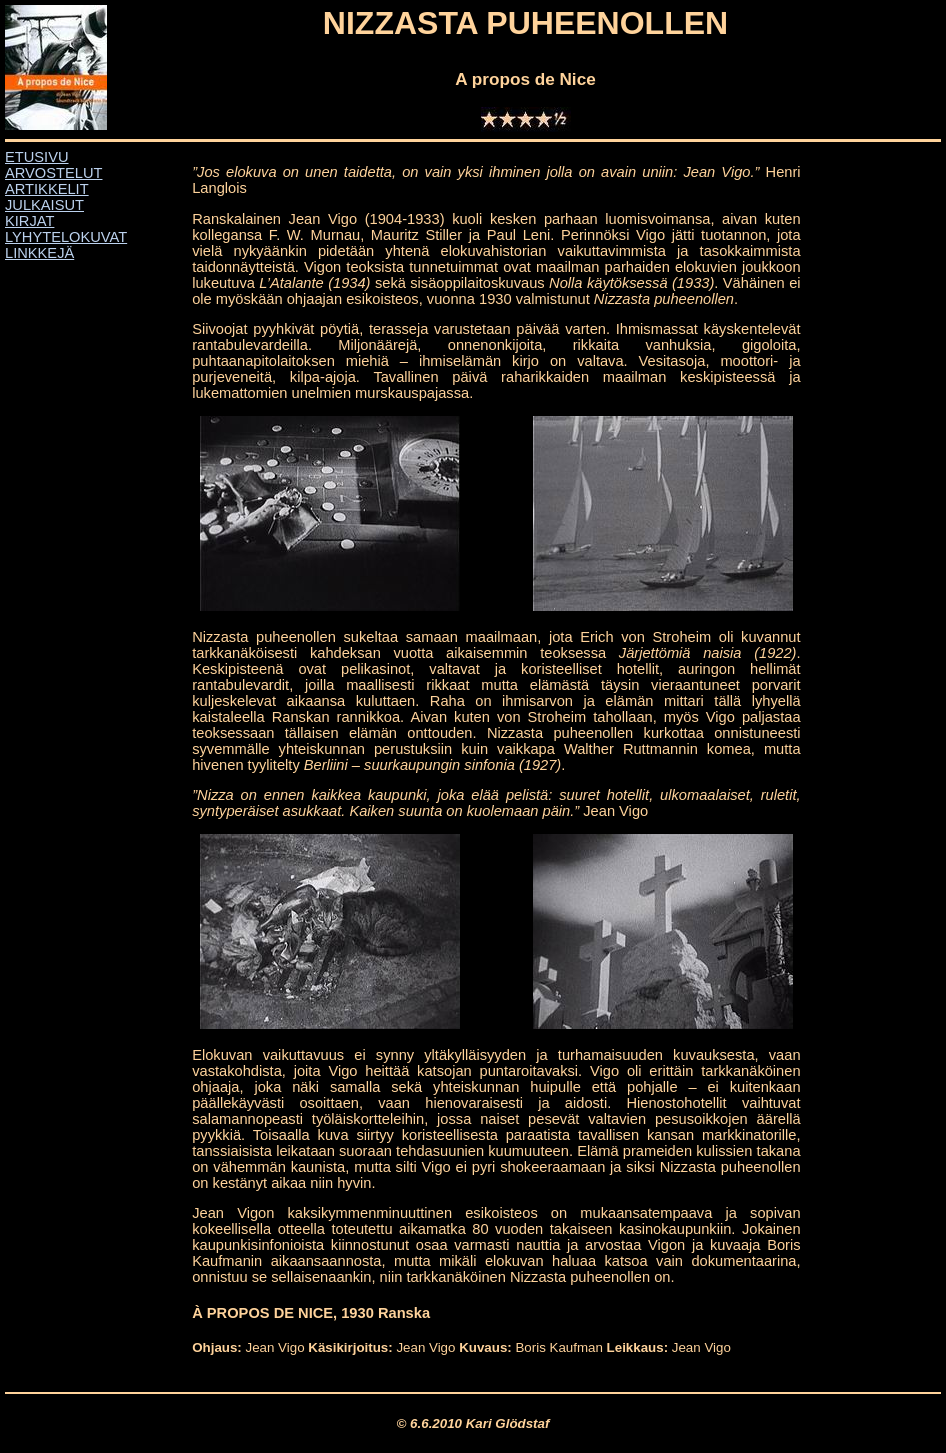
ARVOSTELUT (53, 173)
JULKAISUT (44, 205)
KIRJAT (29, 221)
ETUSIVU (37, 157)
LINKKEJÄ (39, 253)
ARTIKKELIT (47, 189)
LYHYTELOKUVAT (66, 237)
